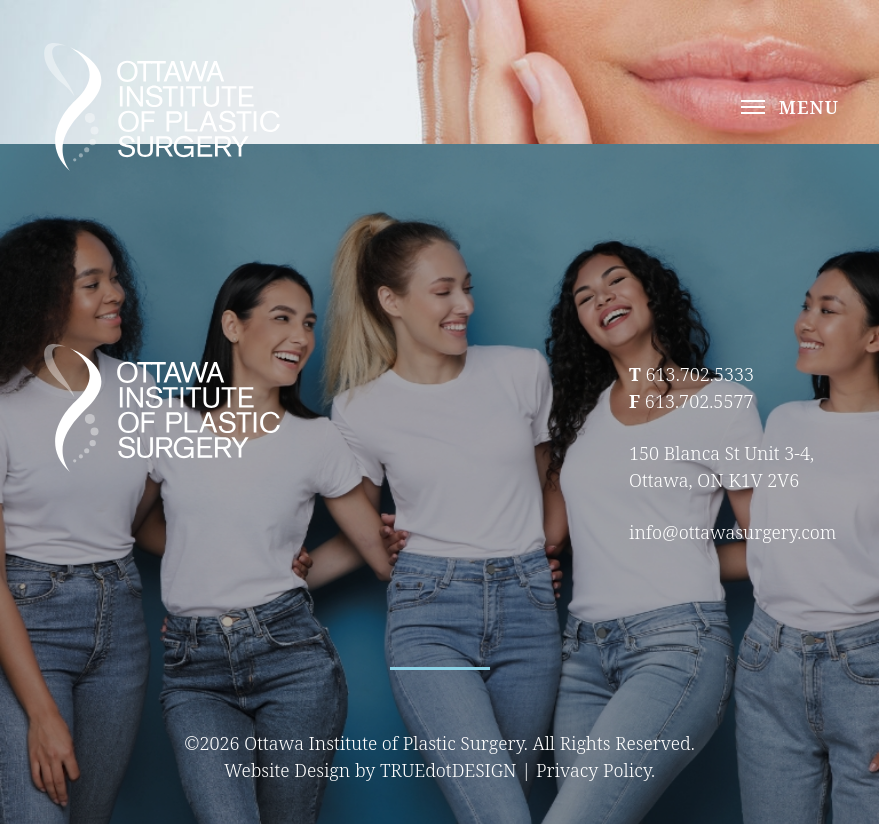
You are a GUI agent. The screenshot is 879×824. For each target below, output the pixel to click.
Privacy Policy (593, 770)
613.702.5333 (699, 374)
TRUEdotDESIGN (448, 770)
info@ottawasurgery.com (732, 532)
